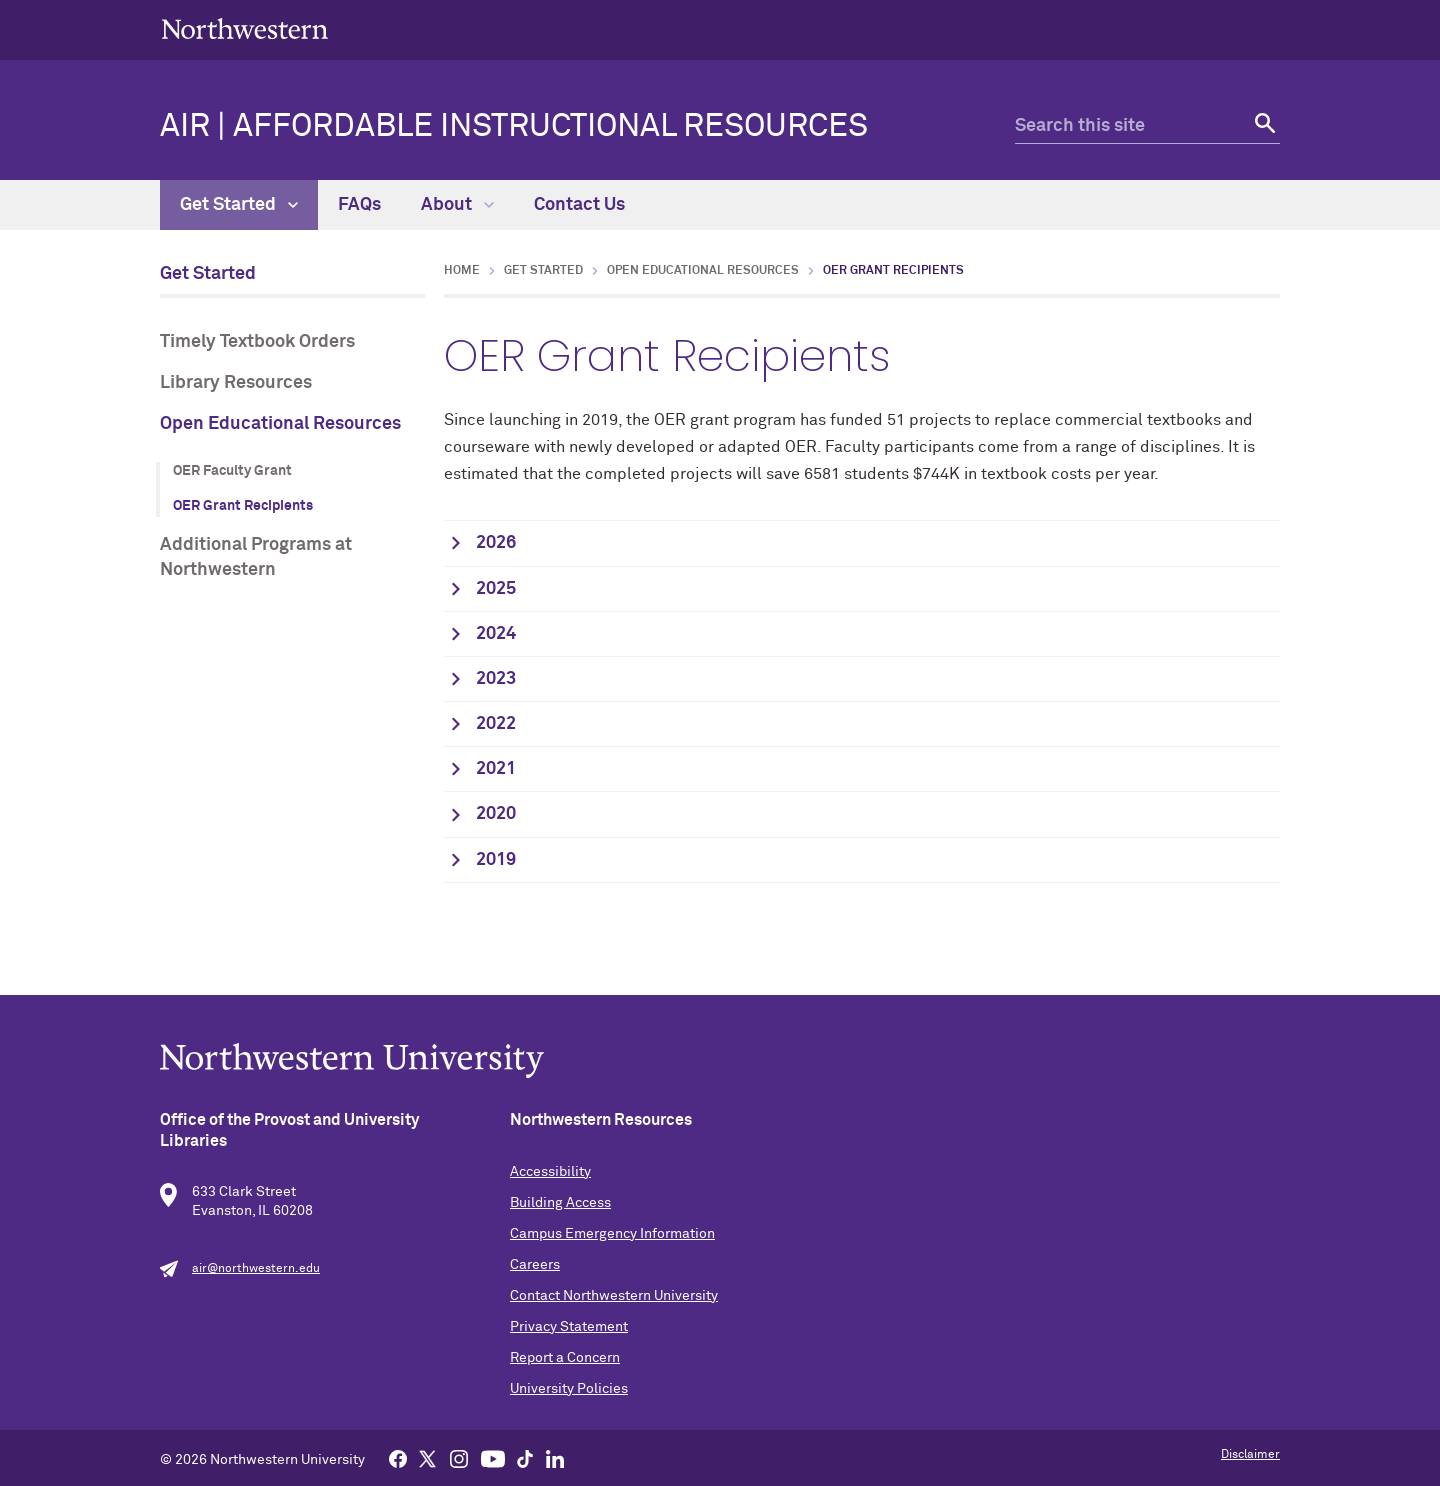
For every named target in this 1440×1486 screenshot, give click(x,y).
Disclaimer (1250, 1455)
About (457, 205)
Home (462, 271)
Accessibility (550, 1172)
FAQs (359, 205)
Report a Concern (565, 1358)
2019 (496, 860)
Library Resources (236, 383)
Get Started (239, 205)
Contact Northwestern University (614, 1296)
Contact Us (579, 205)
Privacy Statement (569, 1327)
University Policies (569, 1389)
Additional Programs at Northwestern (256, 557)
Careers (535, 1265)
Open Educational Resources (280, 424)
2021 (496, 769)
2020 (496, 814)
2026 (496, 543)
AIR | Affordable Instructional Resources (514, 127)
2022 (496, 724)
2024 (496, 634)
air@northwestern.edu (256, 1269)
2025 (496, 589)
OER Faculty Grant (232, 471)
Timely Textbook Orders (257, 342)
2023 (496, 679)
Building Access (560, 1203)
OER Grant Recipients (243, 506)
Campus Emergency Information (612, 1234)
